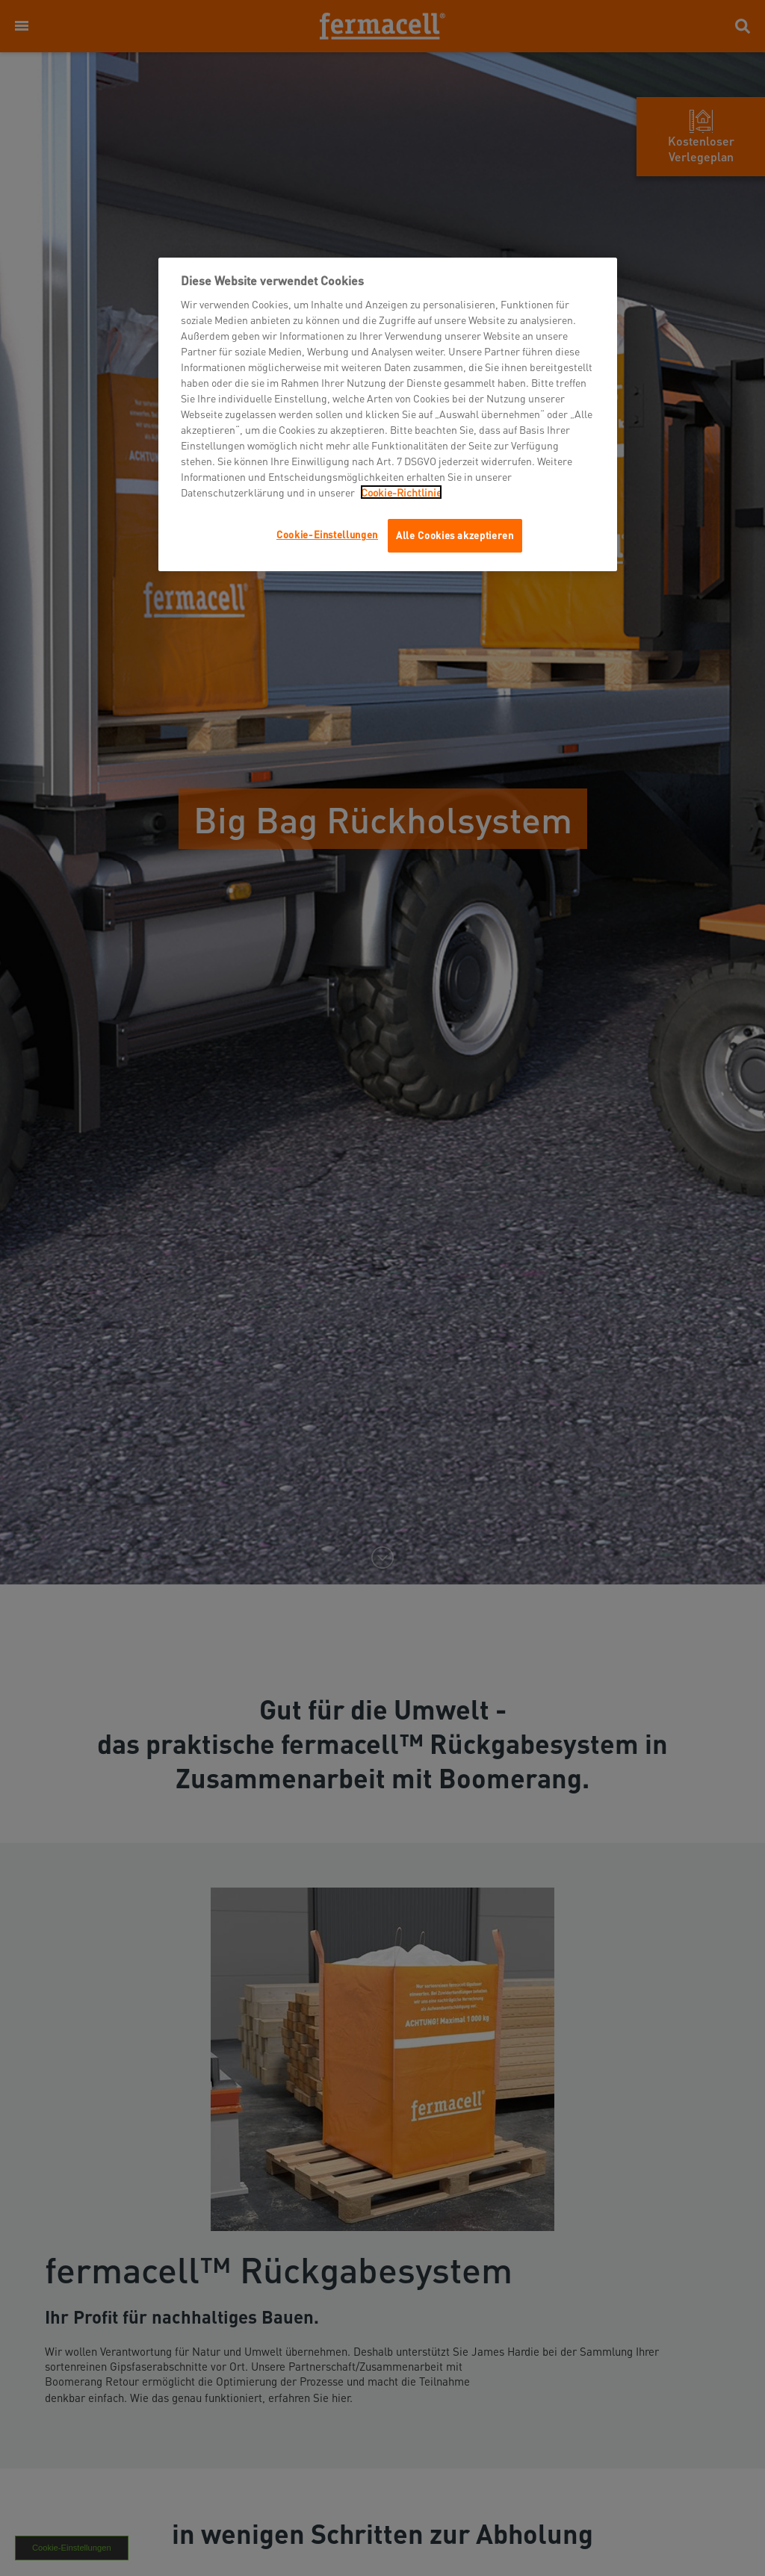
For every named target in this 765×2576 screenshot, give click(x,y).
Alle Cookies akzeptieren (455, 535)
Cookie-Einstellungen (327, 534)
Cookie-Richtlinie (401, 492)
